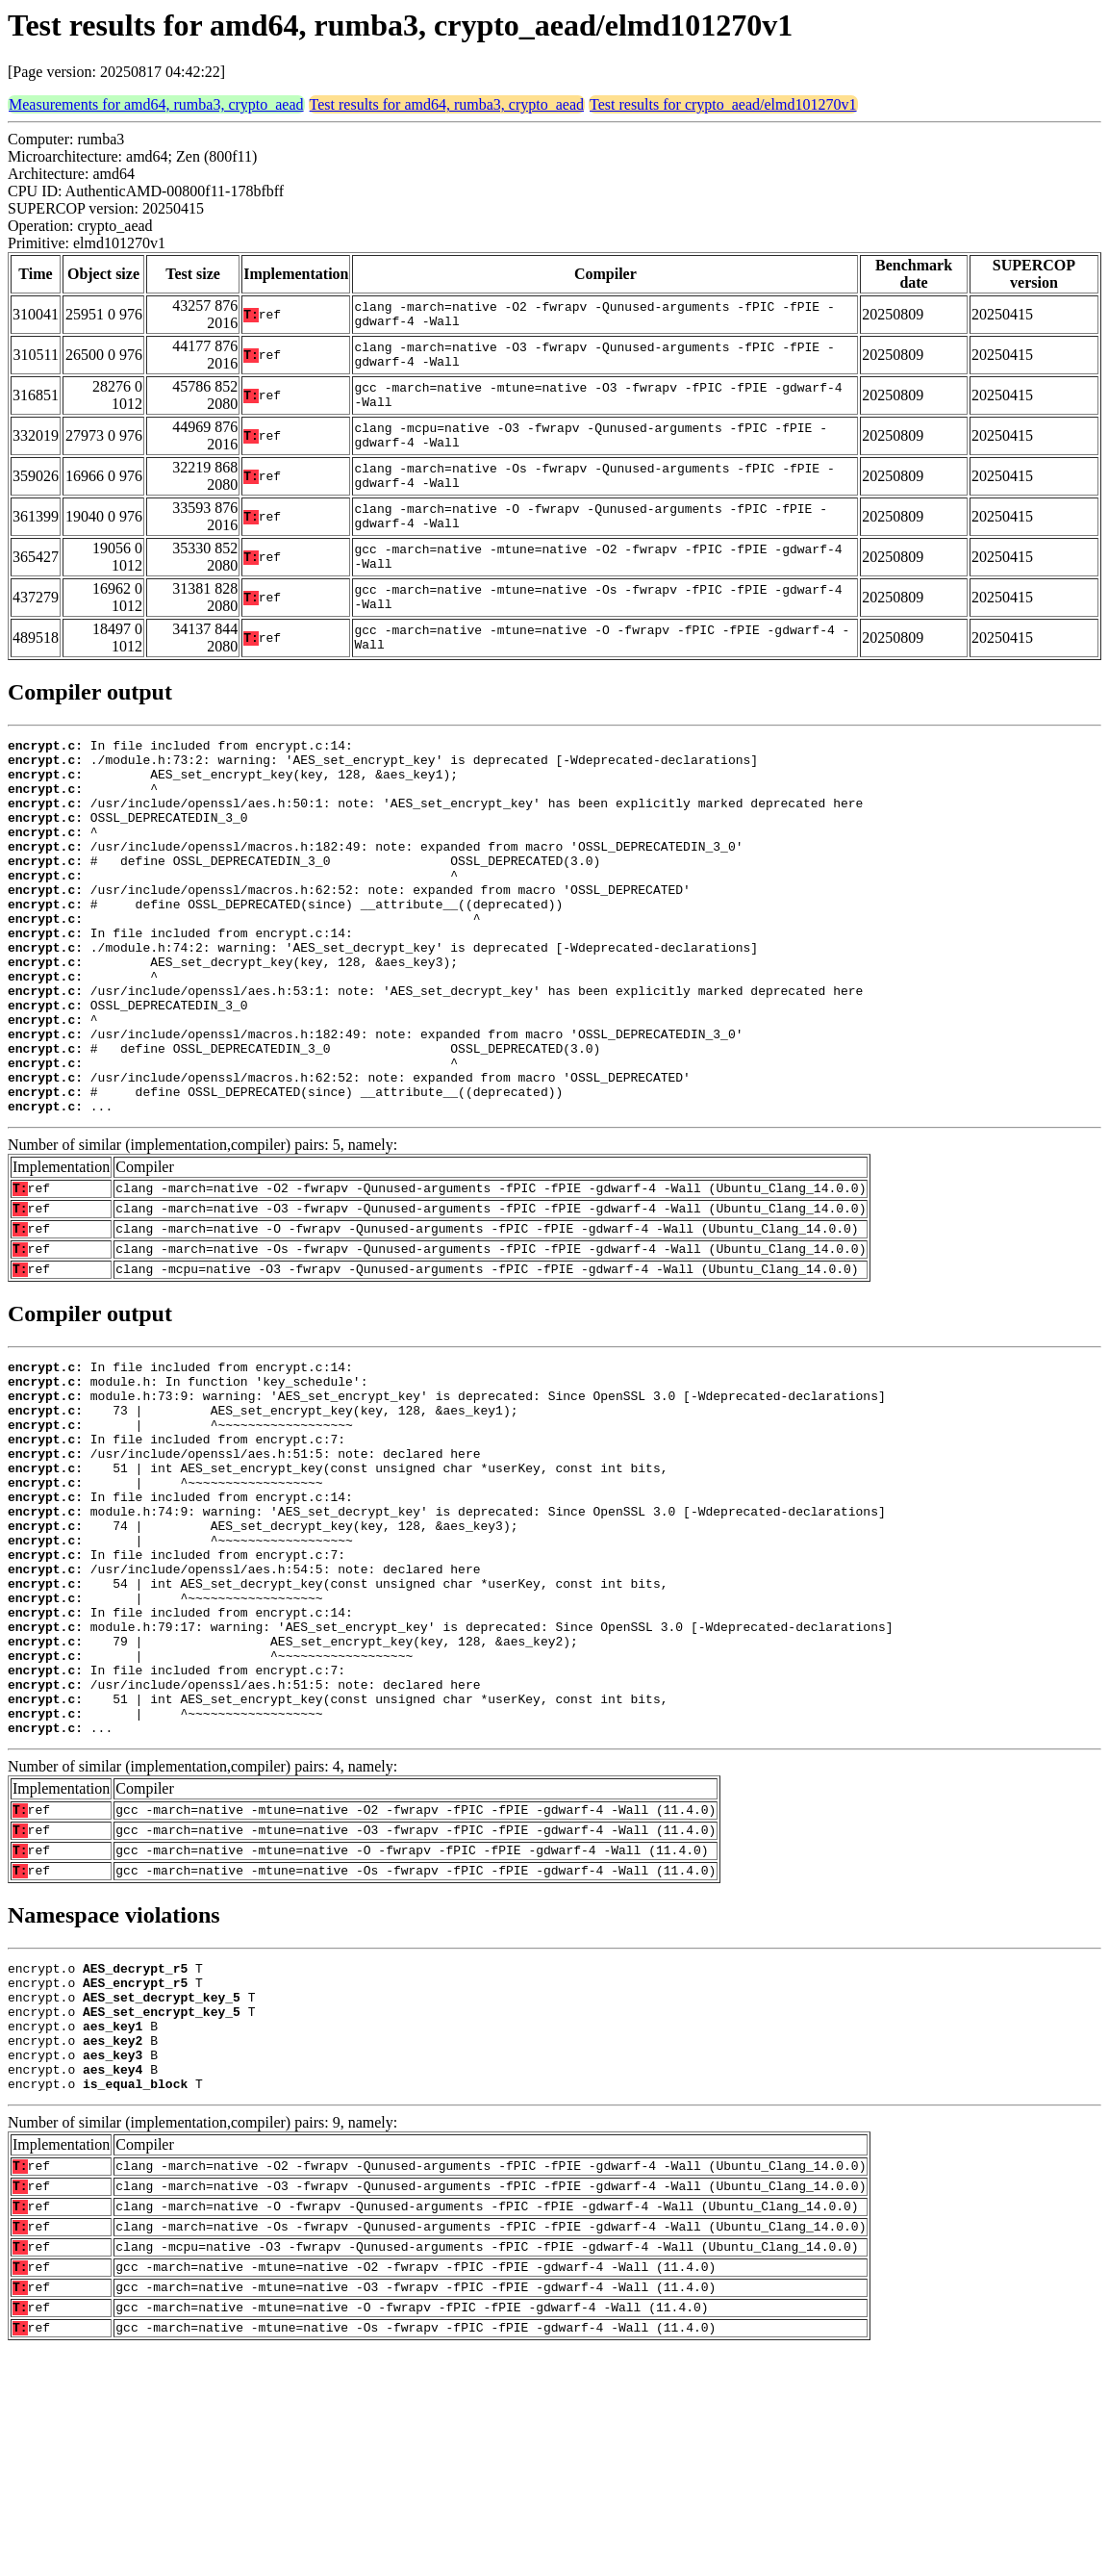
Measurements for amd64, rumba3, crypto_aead (156, 104)
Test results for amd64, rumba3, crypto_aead (447, 104)
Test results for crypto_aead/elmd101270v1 (723, 104)
